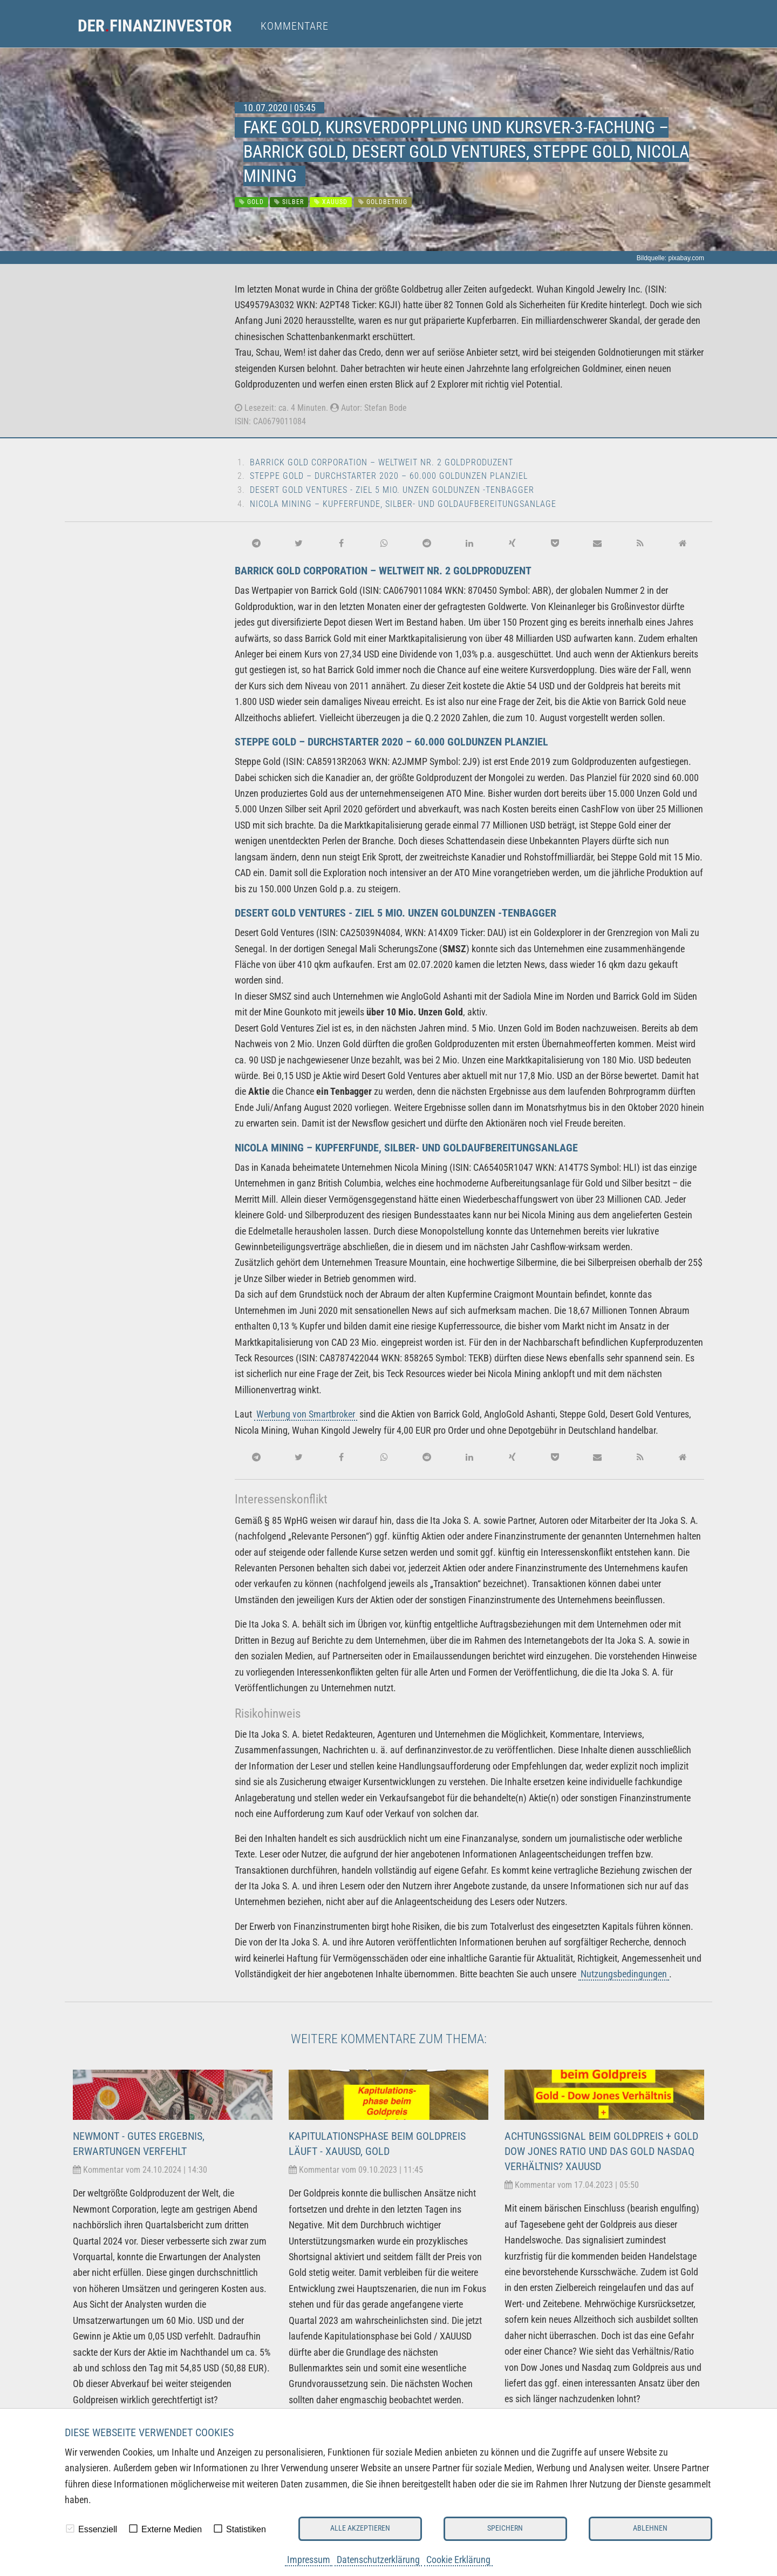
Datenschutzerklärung (378, 2559)
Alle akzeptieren (360, 2528)
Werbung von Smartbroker (305, 1414)
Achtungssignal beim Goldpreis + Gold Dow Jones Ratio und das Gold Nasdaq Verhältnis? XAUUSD (601, 2151)
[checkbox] (70, 2528)
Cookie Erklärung (458, 2559)
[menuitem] (165, 26)
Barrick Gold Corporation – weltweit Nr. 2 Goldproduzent (381, 462)
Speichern (505, 2528)
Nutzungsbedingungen (624, 1974)
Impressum (308, 2559)
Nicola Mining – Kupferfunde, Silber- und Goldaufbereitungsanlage (403, 504)
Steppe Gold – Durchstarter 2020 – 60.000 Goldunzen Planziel (389, 476)
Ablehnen (650, 2528)
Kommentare (295, 26)
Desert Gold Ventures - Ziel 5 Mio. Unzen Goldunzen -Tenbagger (392, 490)
